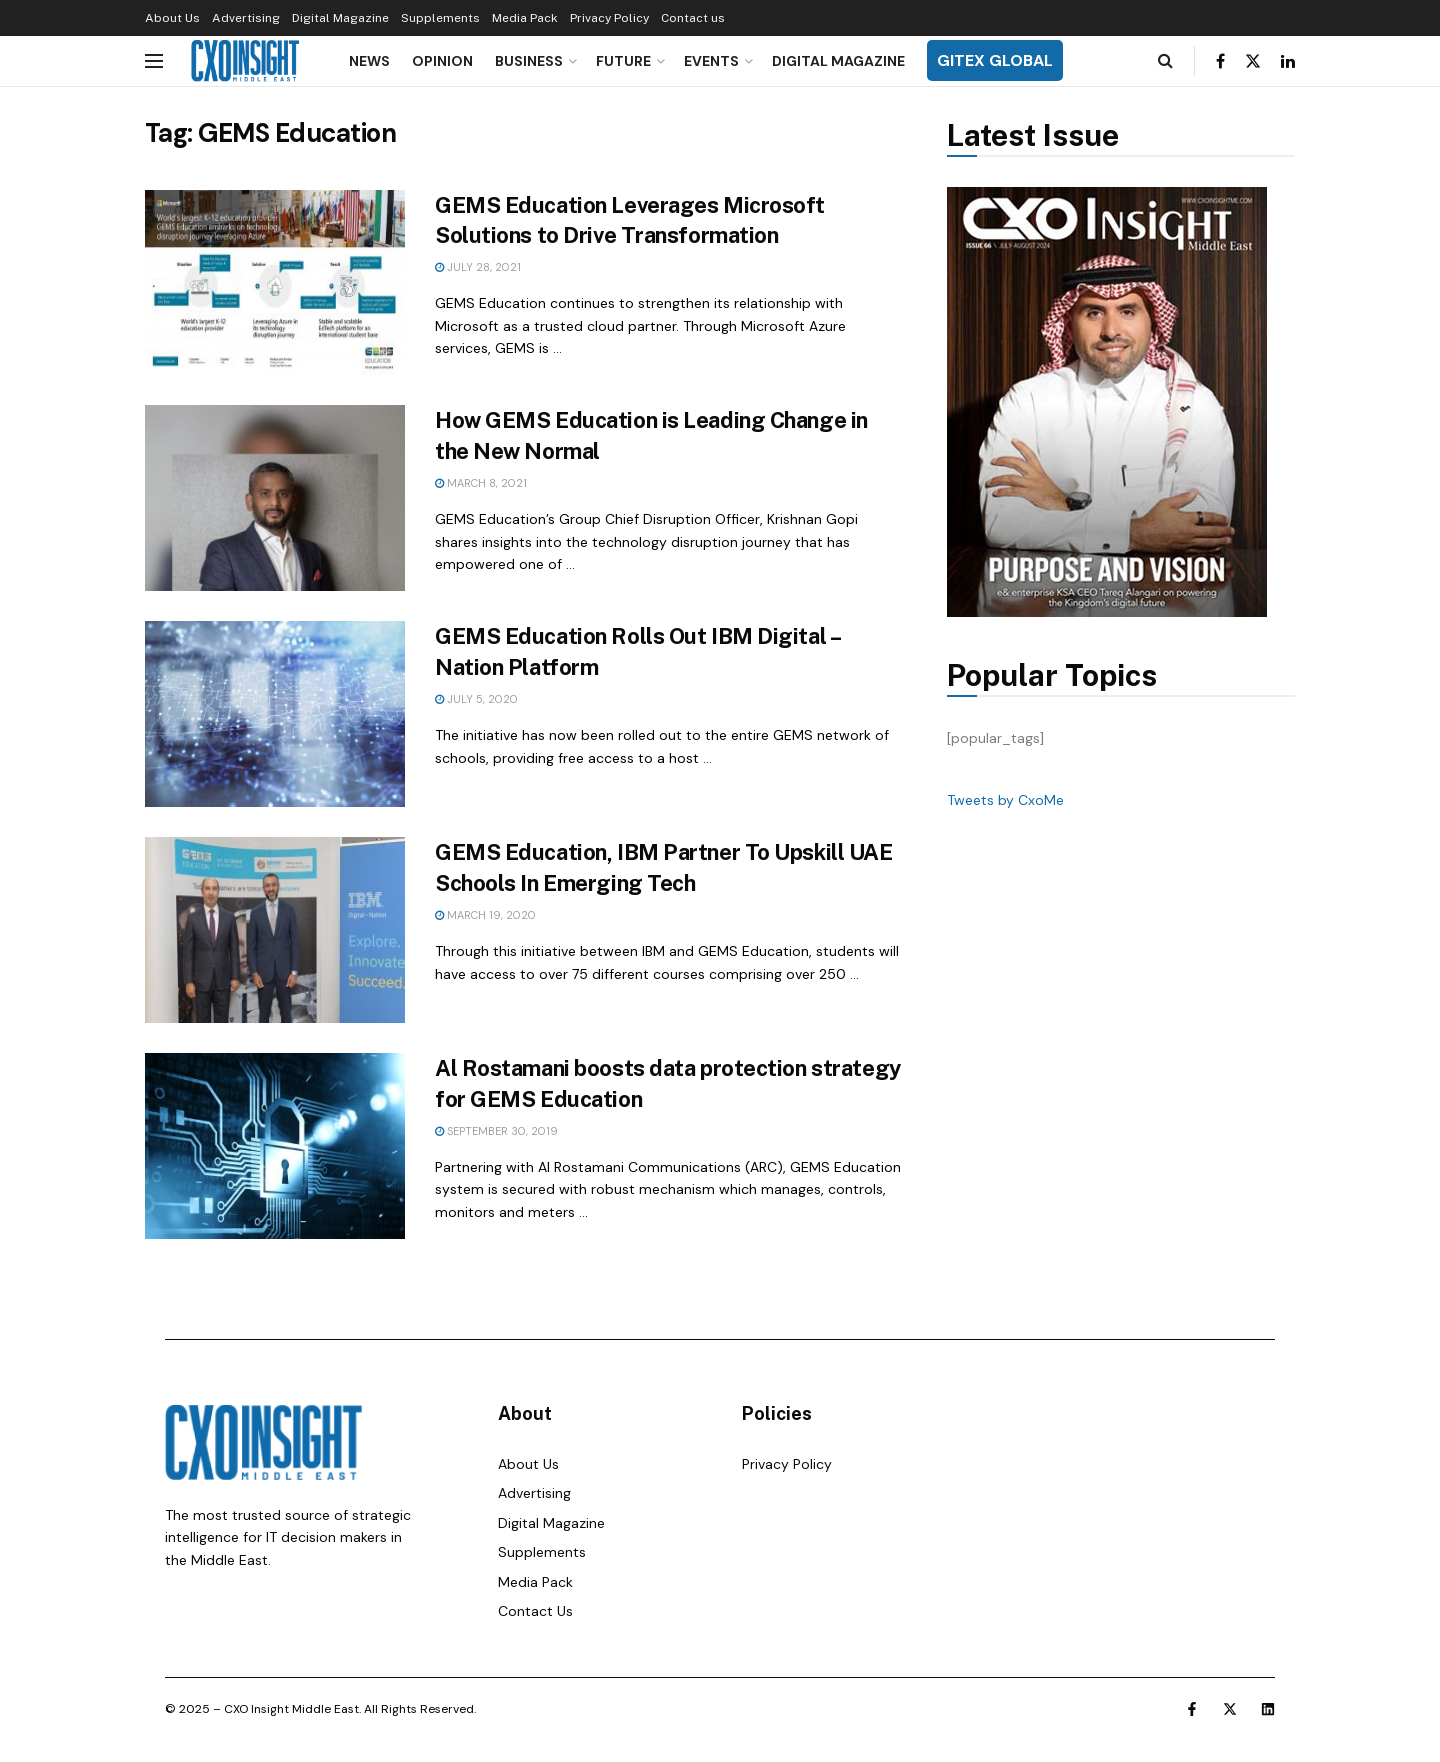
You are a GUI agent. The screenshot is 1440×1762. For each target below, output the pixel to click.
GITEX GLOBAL (995, 60)
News (369, 61)
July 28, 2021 (478, 267)
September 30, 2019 (496, 1131)
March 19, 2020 (485, 915)
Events (711, 61)
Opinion (442, 61)
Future (623, 61)
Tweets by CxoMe (1005, 800)
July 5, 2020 (476, 699)
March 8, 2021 (481, 483)
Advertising (246, 18)
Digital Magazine (340, 18)
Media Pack (525, 18)
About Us (172, 18)
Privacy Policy (609, 18)
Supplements (440, 18)
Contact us (693, 18)
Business (529, 61)
